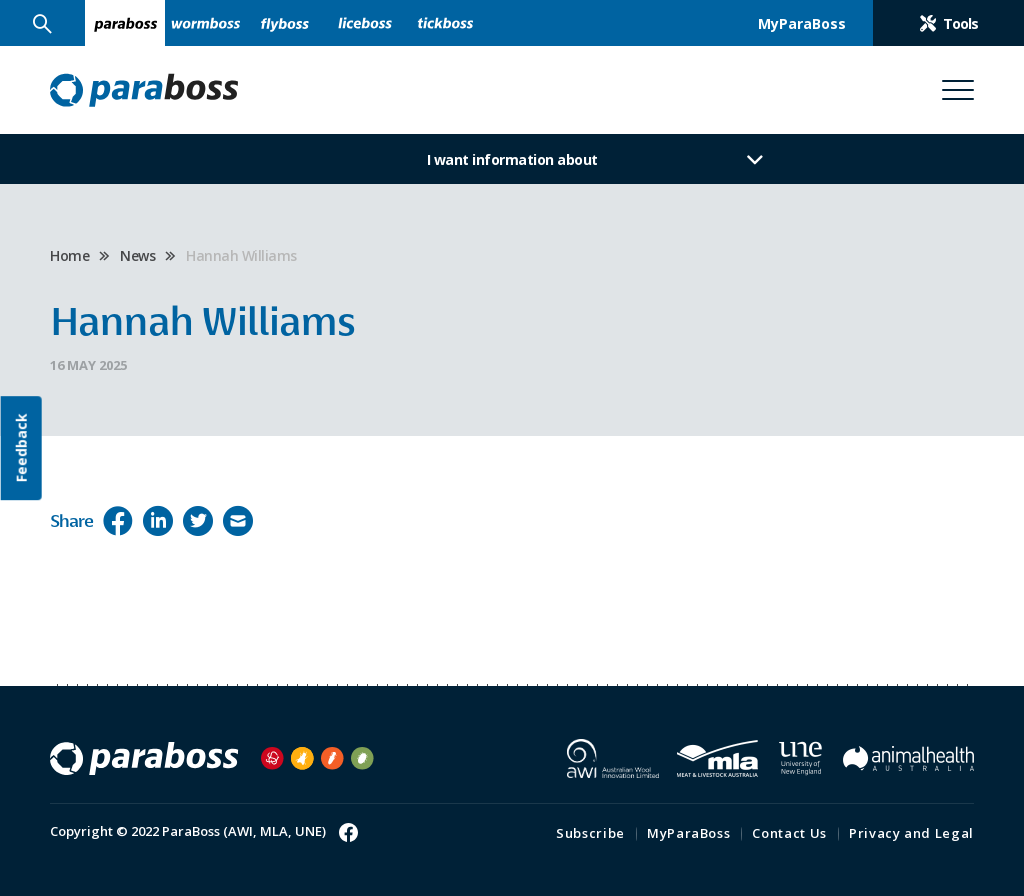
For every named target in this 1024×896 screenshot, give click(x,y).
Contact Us (789, 833)
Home (69, 255)
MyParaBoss (689, 833)
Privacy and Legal (911, 833)
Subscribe (590, 833)
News (137, 255)
